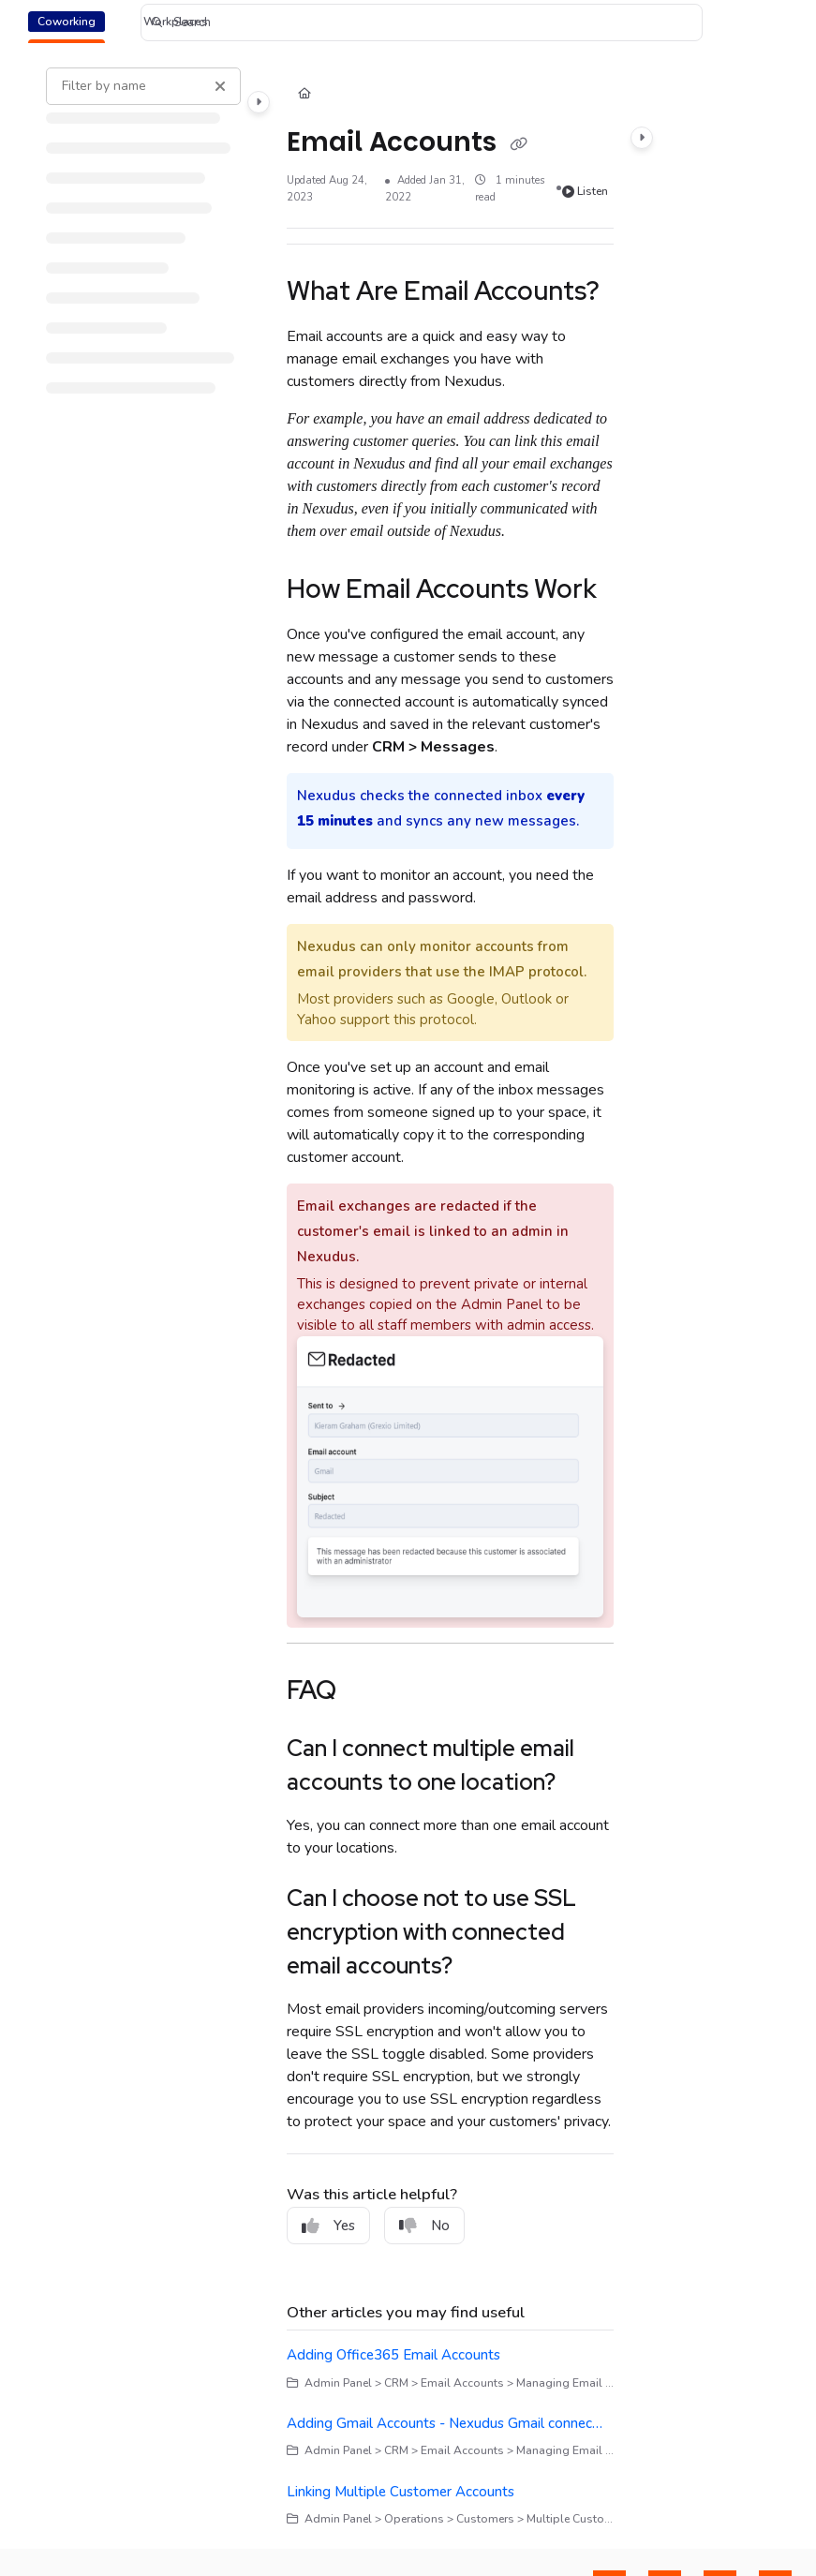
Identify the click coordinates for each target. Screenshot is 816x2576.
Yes (328, 2225)
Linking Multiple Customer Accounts (400, 2491)
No (424, 2225)
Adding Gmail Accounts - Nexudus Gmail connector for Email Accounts (447, 2423)
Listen (585, 191)
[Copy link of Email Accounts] (518, 143)
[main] (450, 1297)
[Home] (304, 95)
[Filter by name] (143, 86)
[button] (422, 22)
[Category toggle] (258, 102)
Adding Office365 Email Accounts (393, 2354)
